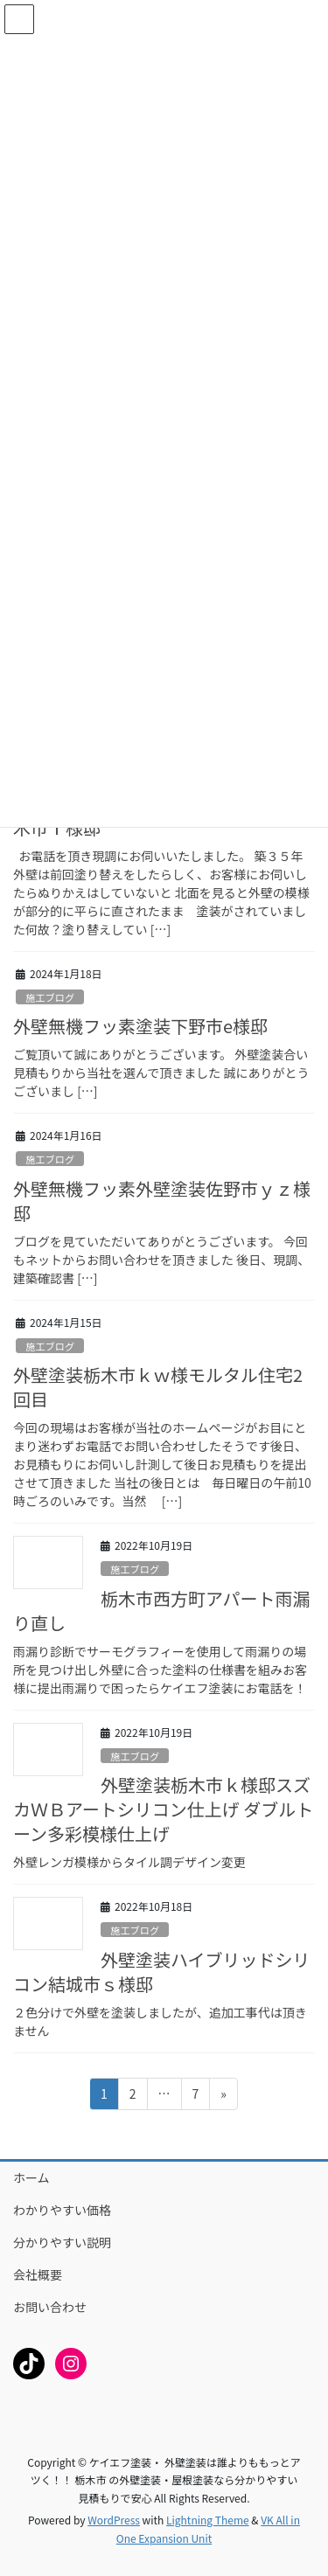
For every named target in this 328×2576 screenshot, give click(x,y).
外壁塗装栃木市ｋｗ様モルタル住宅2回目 (158, 1387)
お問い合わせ (50, 2307)
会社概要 (37, 2274)
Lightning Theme (207, 2519)
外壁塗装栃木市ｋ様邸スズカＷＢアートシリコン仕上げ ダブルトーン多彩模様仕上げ (163, 1809)
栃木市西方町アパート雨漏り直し (162, 1610)
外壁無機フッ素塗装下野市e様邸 (140, 1025)
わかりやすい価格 (62, 2209)
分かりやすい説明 (62, 2242)
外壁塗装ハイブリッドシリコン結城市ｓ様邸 (162, 1971)
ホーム (31, 2177)
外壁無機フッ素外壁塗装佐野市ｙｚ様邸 (162, 1201)
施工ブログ (49, 997)
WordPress (113, 2519)
